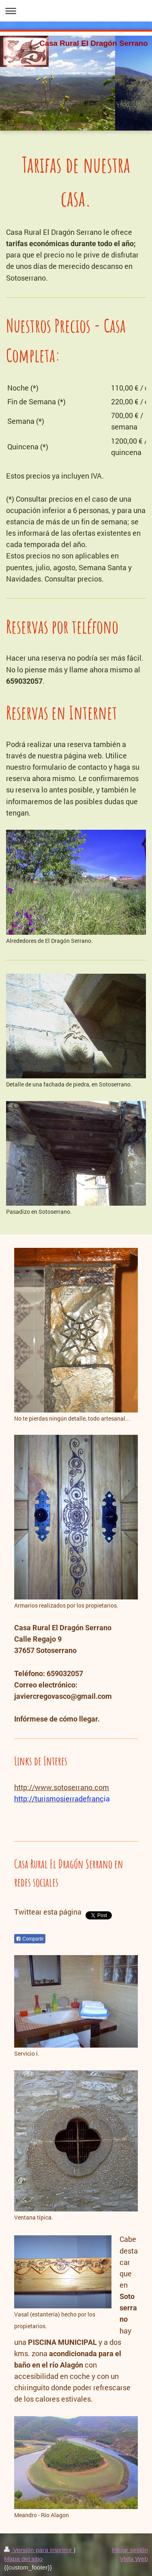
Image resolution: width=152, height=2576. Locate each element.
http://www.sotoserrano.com (61, 1787)
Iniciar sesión (129, 2549)
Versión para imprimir (39, 2549)
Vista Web (134, 2558)
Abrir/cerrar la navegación (76, 10)
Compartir (30, 1939)
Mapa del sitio (23, 2558)
